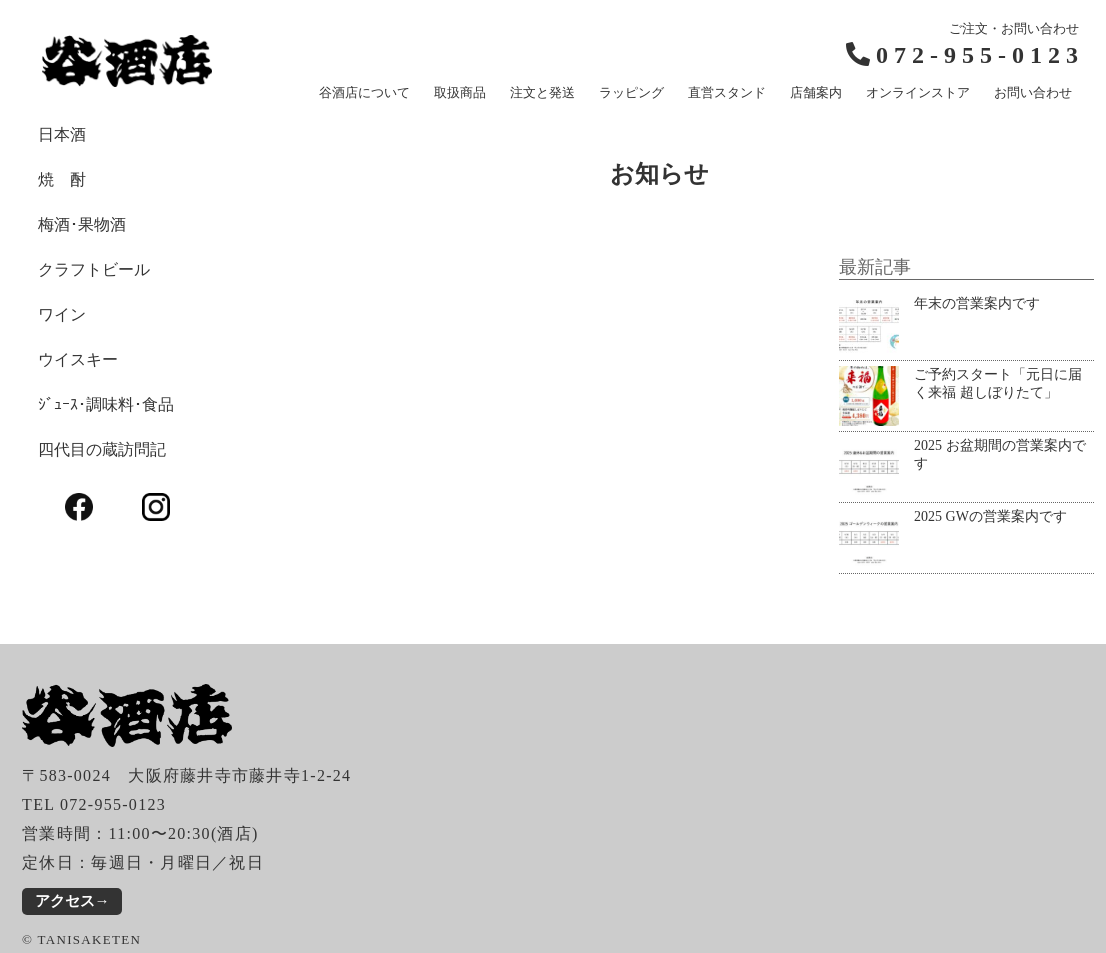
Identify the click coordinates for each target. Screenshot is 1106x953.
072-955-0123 (980, 55)
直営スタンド (727, 92)
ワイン (62, 314)
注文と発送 (542, 92)
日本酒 (62, 134)
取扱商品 (460, 92)
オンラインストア (918, 92)
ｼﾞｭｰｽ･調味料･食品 (106, 404)
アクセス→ (72, 901)
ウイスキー (78, 359)
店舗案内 (816, 92)
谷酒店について (364, 92)
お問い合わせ (1033, 92)
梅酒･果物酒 (82, 224)
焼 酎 (62, 179)
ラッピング (631, 92)
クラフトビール (94, 269)
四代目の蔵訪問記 (102, 449)
